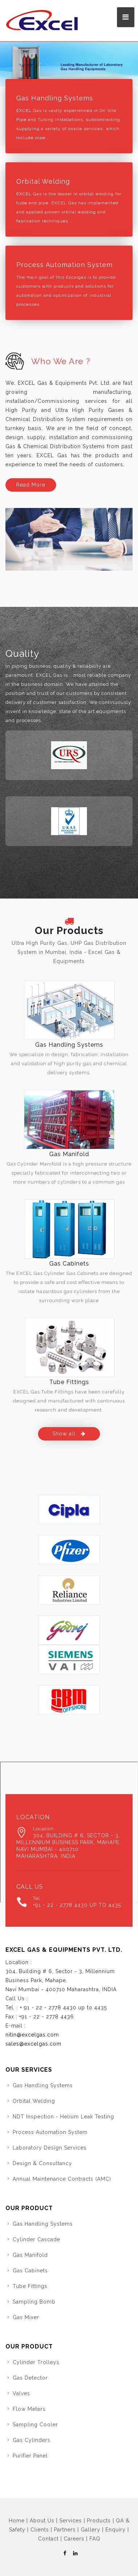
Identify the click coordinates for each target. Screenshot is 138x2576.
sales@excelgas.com (33, 2044)
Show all (69, 1434)
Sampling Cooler (35, 2424)
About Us (42, 2520)
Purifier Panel (30, 2456)
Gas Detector (30, 2378)
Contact (48, 2539)
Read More (30, 485)
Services (70, 2520)
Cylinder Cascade (36, 2239)
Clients (39, 2530)
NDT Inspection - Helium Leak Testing (63, 2116)
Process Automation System (64, 264)
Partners (65, 2530)
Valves (21, 2393)
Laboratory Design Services (50, 2148)
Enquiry (115, 2530)
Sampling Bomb (34, 2302)
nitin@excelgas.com (32, 2035)
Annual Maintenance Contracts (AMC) (62, 2179)
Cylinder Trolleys (36, 2362)
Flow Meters (29, 2409)
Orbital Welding (43, 181)
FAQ (94, 2539)
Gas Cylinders (31, 2440)
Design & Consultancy (42, 2163)
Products (99, 2520)
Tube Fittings (69, 1382)
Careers (74, 2539)
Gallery (90, 2530)
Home (17, 2520)
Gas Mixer (26, 2317)
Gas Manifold (69, 1154)
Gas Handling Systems (54, 98)
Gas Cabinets (69, 1263)
